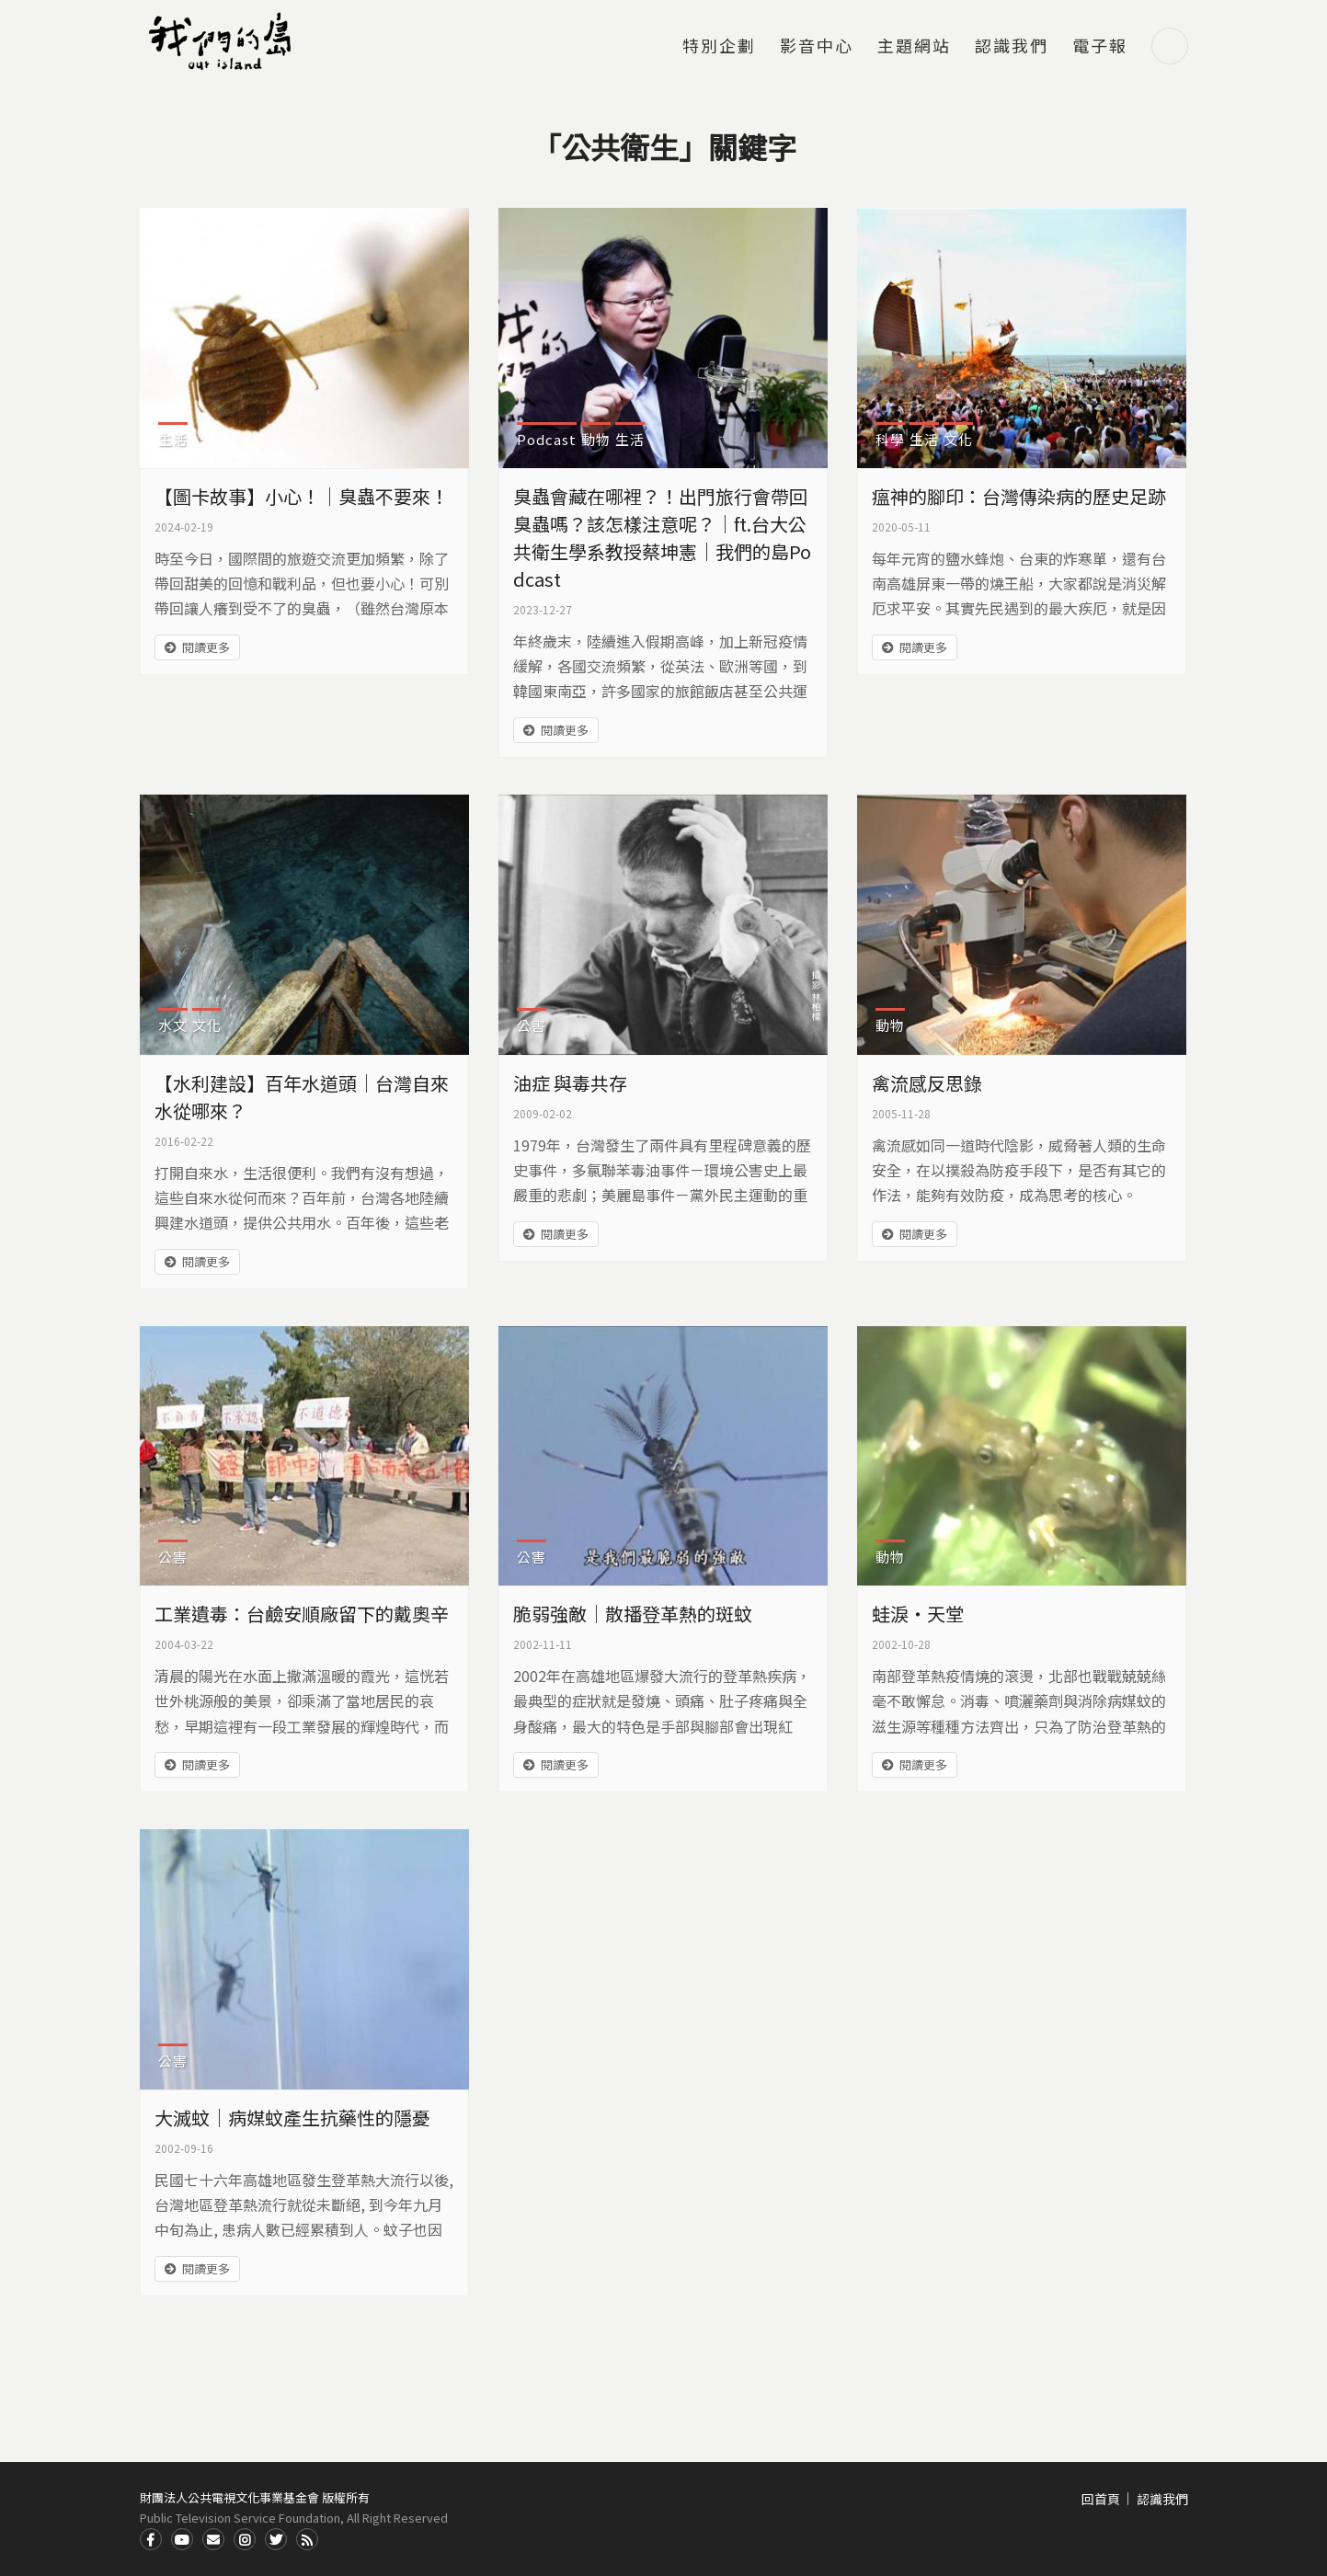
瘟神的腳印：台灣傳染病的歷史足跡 (1019, 496)
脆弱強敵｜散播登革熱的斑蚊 (632, 1613)
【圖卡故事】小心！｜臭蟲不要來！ (301, 496)
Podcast (547, 439)
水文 (173, 1025)
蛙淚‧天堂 (918, 1613)
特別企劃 (719, 47)
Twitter (276, 2539)
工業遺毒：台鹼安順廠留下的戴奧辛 (301, 1613)
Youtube (182, 2539)
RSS (307, 2539)
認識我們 (1011, 47)
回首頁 (1100, 2499)
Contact (213, 2539)
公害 (531, 1025)
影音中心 (816, 47)
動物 (596, 439)
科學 (890, 439)
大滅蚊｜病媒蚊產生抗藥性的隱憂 (292, 2117)
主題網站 (914, 47)
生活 (173, 439)
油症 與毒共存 (570, 1083)
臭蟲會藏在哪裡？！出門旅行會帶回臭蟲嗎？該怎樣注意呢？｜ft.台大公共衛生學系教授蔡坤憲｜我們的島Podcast (662, 537)
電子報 (1099, 47)
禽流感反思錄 (927, 1083)
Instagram (245, 2539)
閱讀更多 (206, 647)
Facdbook (151, 2539)
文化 (958, 439)
